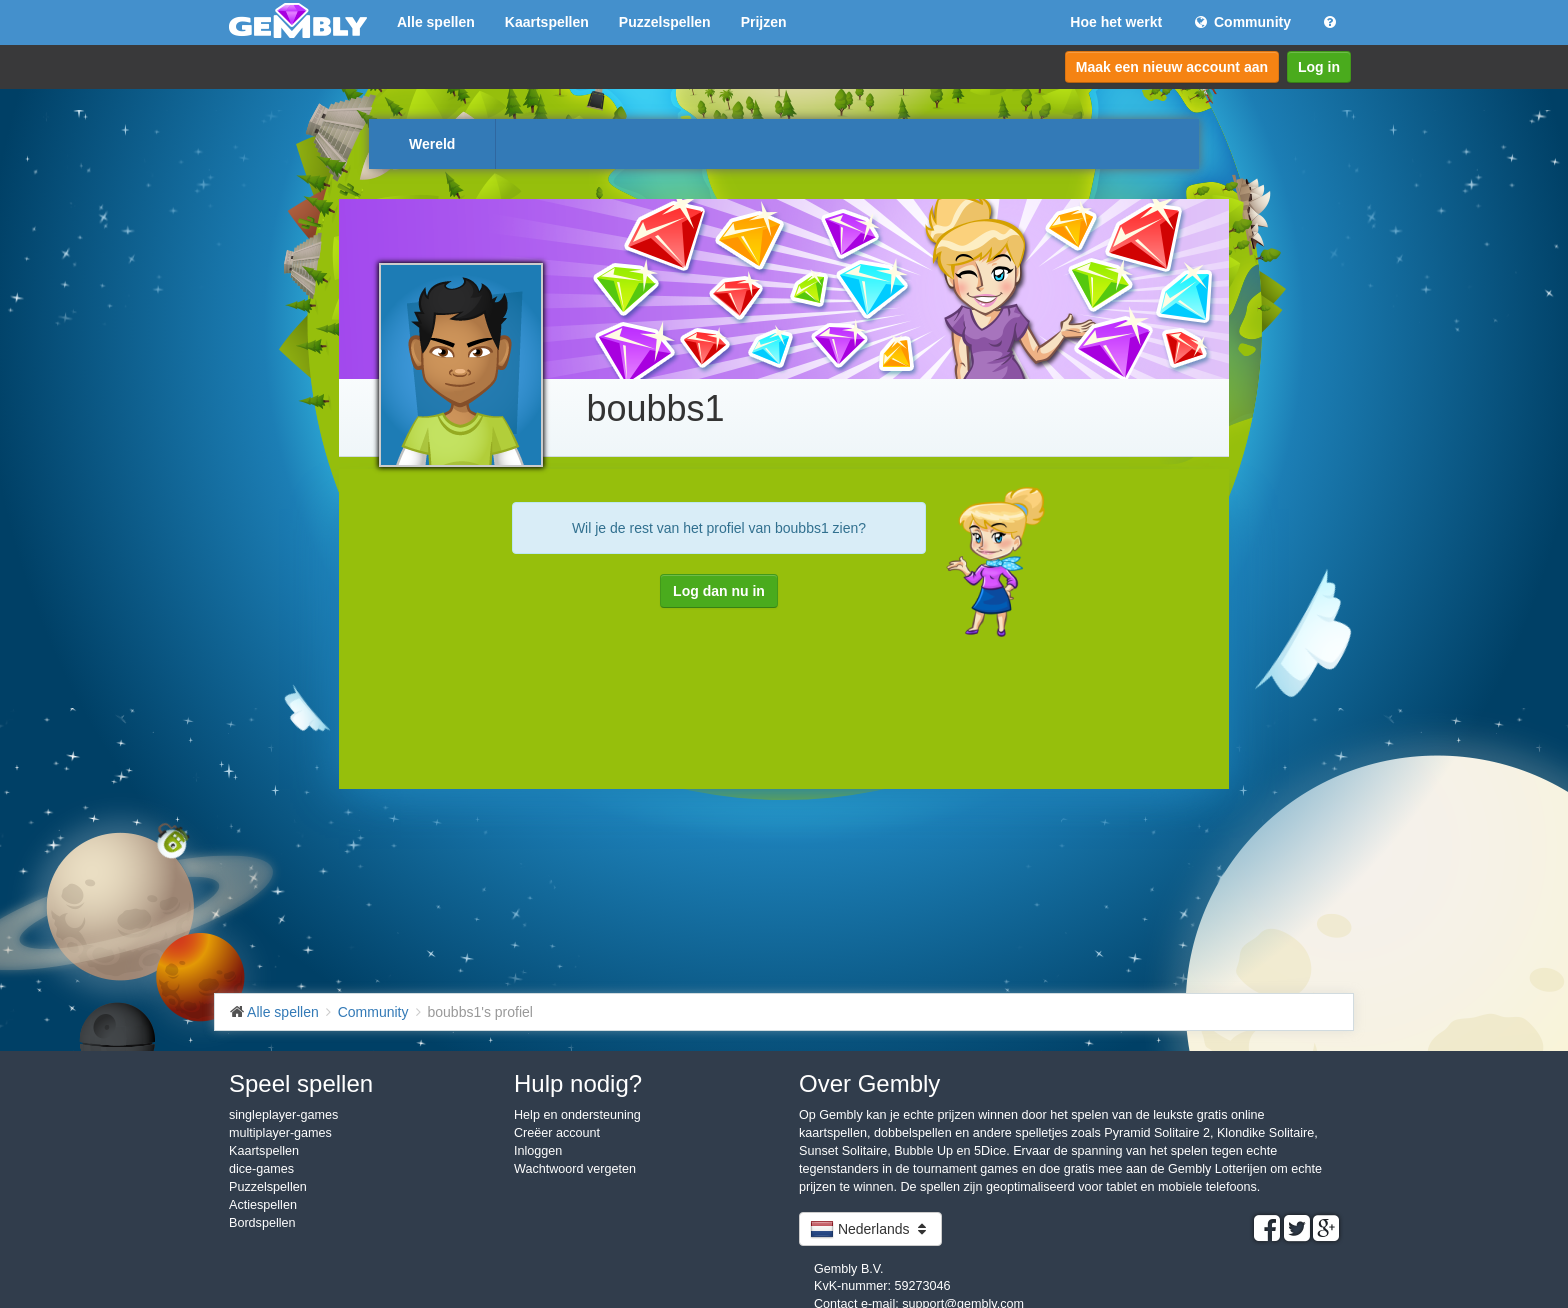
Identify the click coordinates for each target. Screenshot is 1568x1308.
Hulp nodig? (578, 1083)
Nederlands (870, 1229)
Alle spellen (436, 22)
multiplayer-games (280, 1133)
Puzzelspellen (665, 22)
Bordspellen (262, 1223)
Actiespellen (263, 1205)
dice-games (261, 1169)
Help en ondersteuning (577, 1115)
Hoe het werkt (1116, 22)
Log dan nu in (719, 591)
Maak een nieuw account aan (1172, 67)
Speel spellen (301, 1083)
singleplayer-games (283, 1115)
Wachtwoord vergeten (575, 1169)
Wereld (432, 144)
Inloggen (538, 1151)
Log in (1319, 67)
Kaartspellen (547, 22)
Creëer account (557, 1133)
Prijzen (764, 22)
